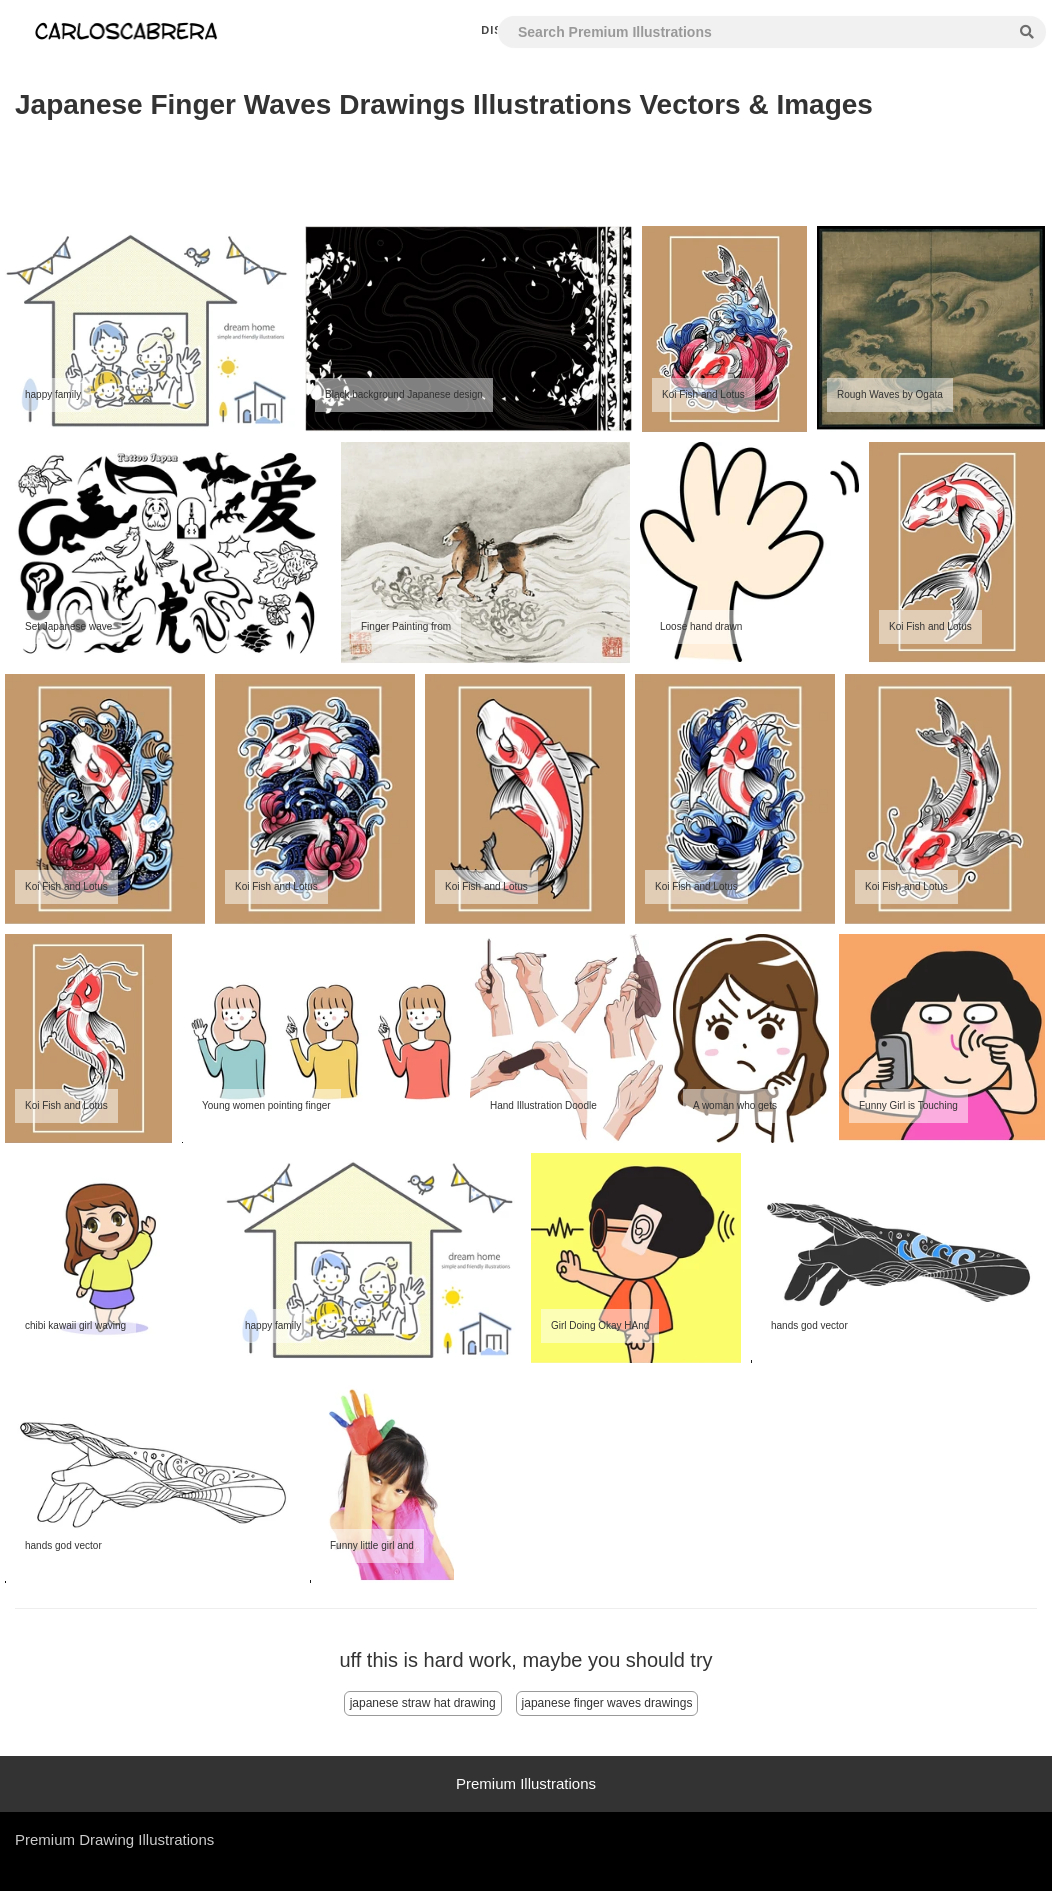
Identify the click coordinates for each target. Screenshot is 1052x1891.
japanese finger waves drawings (607, 1703)
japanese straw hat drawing (423, 1703)
